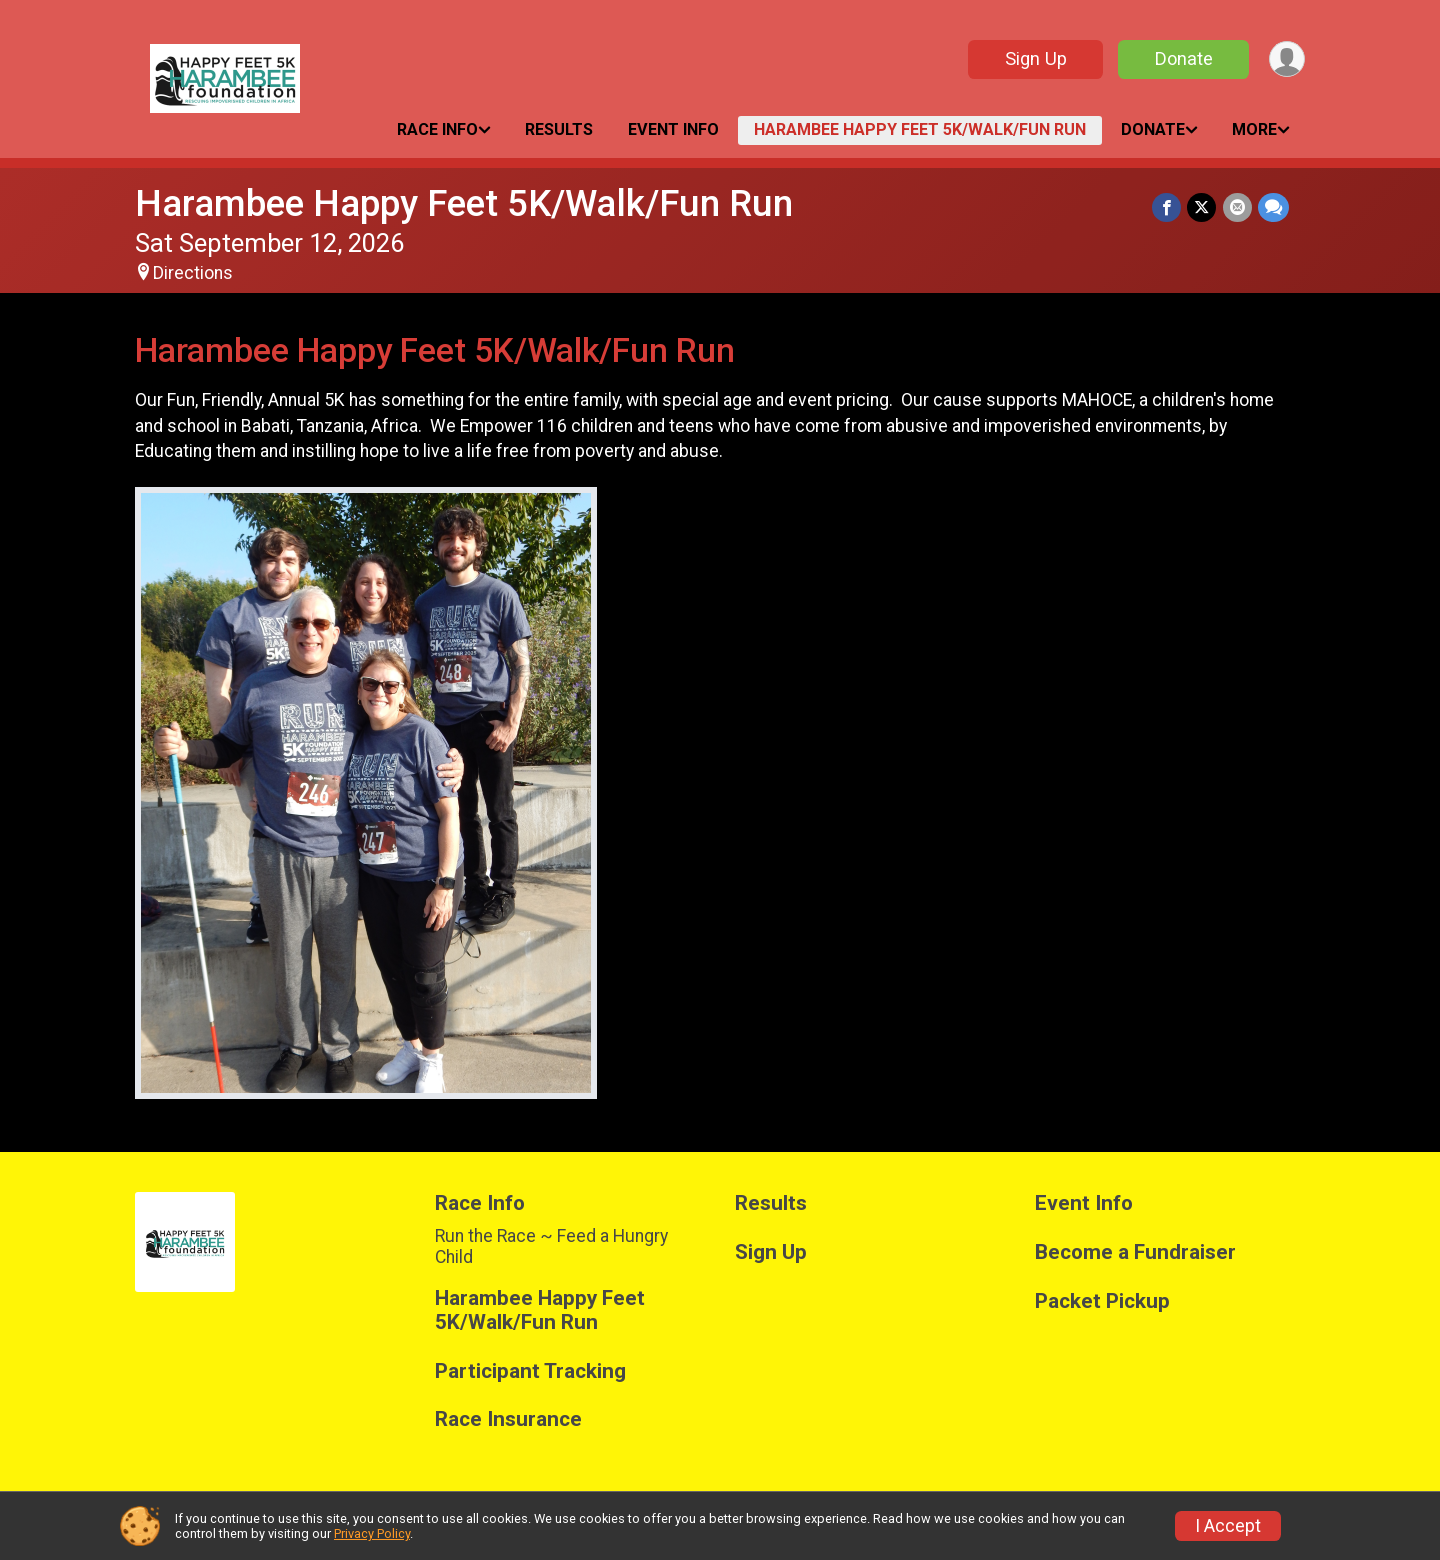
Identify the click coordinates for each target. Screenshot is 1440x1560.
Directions (193, 273)
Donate (1183, 58)
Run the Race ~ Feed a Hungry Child (551, 1246)
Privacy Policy (372, 1533)
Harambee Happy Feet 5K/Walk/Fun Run (920, 129)
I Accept (1228, 1526)
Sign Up (1035, 58)
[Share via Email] (1237, 207)
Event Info (673, 129)
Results (559, 129)
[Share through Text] (1273, 207)
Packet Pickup (1102, 1301)
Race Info (437, 129)
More (1254, 129)
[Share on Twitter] (1202, 207)
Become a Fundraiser (1135, 1252)
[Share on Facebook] (1167, 207)
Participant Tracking (530, 1371)
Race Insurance (508, 1419)
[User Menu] (1286, 59)
